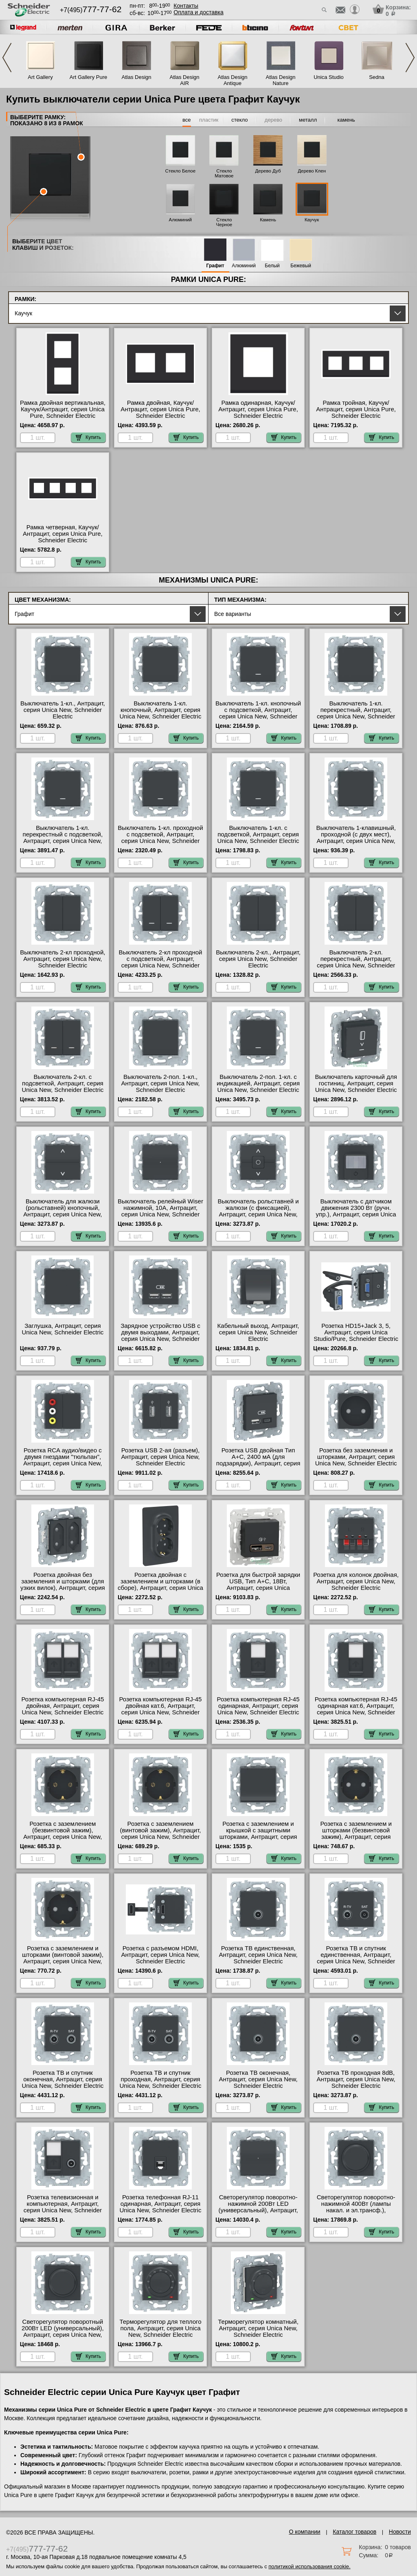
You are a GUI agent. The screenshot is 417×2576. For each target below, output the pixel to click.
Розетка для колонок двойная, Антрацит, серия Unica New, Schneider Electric (356, 1581)
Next (410, 57)
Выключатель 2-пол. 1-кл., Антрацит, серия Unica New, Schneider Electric (160, 1083)
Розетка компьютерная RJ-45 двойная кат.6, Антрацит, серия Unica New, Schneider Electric (160, 1709)
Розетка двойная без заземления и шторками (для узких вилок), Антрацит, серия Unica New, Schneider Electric (62, 1585)
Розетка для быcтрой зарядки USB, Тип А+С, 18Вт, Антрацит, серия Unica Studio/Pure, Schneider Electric (258, 1585)
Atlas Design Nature (281, 80)
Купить (88, 437)
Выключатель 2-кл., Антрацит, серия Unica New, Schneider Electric (258, 959)
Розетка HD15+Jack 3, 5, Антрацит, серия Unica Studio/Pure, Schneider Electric (356, 1332)
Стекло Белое (180, 170)
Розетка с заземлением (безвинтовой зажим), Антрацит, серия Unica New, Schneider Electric (62, 1834)
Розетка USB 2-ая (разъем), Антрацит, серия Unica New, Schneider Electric (160, 1457)
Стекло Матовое (224, 173)
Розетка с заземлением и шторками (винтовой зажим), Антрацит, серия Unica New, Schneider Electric (62, 1958)
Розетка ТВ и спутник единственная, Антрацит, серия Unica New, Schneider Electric (356, 1958)
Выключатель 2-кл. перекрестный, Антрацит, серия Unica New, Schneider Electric (356, 962)
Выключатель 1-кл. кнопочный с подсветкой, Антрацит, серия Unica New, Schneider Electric (258, 713)
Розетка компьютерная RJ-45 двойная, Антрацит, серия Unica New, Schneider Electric (62, 1706)
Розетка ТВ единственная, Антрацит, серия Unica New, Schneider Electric (258, 1955)
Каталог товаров (354, 2531)
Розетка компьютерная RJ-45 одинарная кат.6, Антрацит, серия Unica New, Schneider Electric (356, 1709)
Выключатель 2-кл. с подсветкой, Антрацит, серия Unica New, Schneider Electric (62, 1083)
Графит (215, 266)
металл (308, 120)
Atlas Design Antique (233, 80)
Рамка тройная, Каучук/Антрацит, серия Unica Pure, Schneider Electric (356, 409)
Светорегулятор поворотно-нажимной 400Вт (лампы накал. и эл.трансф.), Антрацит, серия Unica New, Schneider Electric (356, 2210)
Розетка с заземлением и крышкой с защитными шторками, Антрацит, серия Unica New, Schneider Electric (258, 1834)
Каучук (312, 219)
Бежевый (300, 266)
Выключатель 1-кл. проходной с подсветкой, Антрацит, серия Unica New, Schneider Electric (160, 838)
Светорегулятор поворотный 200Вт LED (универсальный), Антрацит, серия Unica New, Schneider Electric (63, 2331)
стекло (239, 120)
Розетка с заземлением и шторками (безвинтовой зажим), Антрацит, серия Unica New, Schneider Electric (356, 1834)
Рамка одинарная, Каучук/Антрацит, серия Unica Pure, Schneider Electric (258, 409)
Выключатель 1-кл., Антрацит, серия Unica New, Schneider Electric (62, 710)
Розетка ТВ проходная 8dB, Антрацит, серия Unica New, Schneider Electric (356, 2079)
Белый (272, 266)
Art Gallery (40, 77)
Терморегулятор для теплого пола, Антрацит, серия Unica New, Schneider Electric (160, 2328)
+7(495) (90, 10)
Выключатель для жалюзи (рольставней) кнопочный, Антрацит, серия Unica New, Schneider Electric (62, 1211)
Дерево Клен (312, 170)
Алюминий (180, 219)
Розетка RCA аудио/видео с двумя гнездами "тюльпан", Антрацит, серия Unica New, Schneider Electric (62, 1460)
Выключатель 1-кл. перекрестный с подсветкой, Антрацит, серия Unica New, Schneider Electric (63, 838)
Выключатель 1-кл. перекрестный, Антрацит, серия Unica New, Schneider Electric (356, 713)
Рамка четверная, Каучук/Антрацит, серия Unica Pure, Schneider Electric (63, 534)
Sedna (376, 77)
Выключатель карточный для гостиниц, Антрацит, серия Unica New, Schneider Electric (356, 1083)
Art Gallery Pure (88, 77)
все (186, 120)
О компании (304, 2531)
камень (346, 120)
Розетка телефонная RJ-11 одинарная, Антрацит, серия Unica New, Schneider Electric (161, 2204)
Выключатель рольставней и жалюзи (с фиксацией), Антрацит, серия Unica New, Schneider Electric (257, 1211)
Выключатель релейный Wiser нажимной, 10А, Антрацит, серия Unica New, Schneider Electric (160, 1211)
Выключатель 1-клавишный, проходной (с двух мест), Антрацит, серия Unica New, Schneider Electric (355, 838)
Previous (7, 57)
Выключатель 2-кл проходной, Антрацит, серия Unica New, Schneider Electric (62, 959)
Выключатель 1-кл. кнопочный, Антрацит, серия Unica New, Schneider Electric (161, 710)
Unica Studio (329, 77)
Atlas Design (136, 77)
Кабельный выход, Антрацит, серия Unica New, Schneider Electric (258, 1332)
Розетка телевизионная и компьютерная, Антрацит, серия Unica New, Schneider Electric (63, 2207)
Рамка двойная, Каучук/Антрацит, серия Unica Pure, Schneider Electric (160, 409)
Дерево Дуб (268, 170)
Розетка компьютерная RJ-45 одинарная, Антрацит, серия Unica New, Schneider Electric (258, 1706)
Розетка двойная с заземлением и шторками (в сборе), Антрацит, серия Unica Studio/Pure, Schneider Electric (160, 1585)
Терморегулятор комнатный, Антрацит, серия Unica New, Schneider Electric (258, 2328)
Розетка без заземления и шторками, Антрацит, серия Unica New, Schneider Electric (356, 1457)
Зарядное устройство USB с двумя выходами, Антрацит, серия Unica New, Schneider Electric (160, 1336)
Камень (268, 219)
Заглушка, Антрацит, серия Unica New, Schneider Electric (62, 1329)
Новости (400, 2531)
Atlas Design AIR (185, 80)
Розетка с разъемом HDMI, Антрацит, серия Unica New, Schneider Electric (160, 1955)
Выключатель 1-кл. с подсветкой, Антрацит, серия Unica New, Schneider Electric (258, 834)
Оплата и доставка (198, 12)
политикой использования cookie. (309, 2566)
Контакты (185, 5)
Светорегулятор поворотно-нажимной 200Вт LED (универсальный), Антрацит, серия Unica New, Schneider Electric (258, 2210)
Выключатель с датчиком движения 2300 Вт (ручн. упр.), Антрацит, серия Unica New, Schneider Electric (356, 1211)
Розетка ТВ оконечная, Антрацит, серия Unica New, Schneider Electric (258, 2079)
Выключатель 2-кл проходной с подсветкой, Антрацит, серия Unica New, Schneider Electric (160, 962)
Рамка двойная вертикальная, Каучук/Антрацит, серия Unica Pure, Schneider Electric (62, 409)
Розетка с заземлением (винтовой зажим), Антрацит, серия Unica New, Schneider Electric (160, 1834)
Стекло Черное (224, 222)
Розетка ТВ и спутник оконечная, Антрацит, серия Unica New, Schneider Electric (62, 2079)
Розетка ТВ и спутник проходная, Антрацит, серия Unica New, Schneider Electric (161, 2079)
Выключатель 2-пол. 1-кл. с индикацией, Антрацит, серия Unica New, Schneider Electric (258, 1083)
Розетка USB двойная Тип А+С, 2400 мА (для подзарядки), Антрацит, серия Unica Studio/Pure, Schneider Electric (258, 1463)
